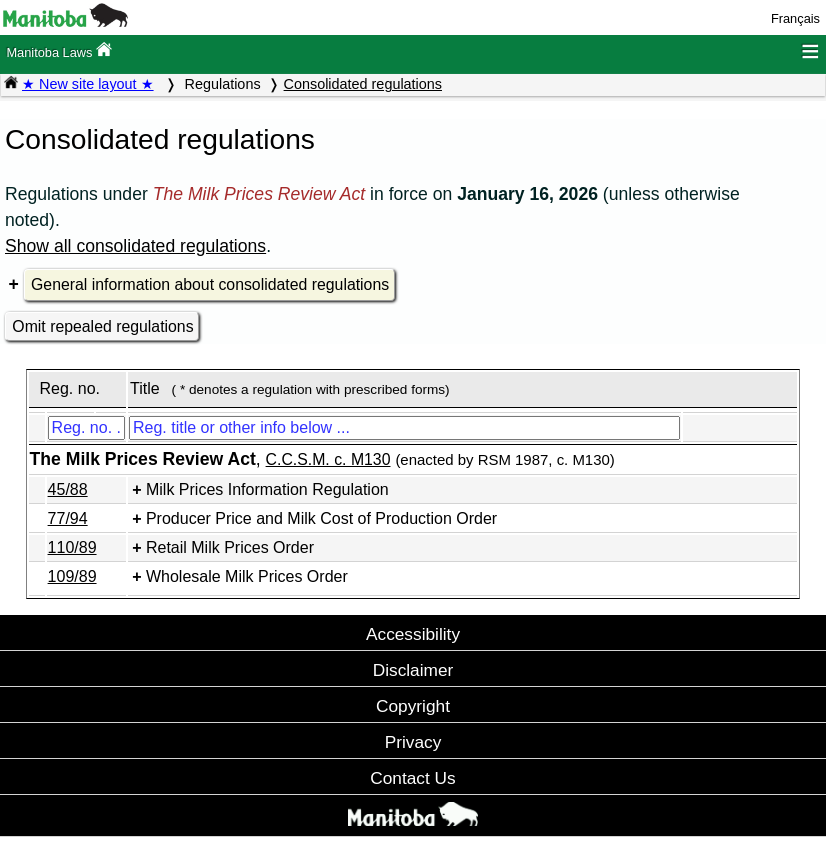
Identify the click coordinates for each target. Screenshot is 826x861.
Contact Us (412, 778)
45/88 (68, 489)
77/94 (68, 518)
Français (795, 18)
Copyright (413, 706)
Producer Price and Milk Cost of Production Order (321, 518)
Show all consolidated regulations (135, 246)
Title (145, 388)
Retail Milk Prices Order (230, 547)
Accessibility (413, 634)
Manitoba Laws (59, 50)
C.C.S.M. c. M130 (328, 459)
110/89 (72, 547)
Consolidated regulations (363, 84)
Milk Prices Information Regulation (267, 489)
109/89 (72, 576)
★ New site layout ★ (88, 84)
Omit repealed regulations (102, 326)
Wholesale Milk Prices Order (247, 576)
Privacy (413, 742)
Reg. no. (69, 388)
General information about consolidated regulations (210, 284)
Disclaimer (413, 670)
